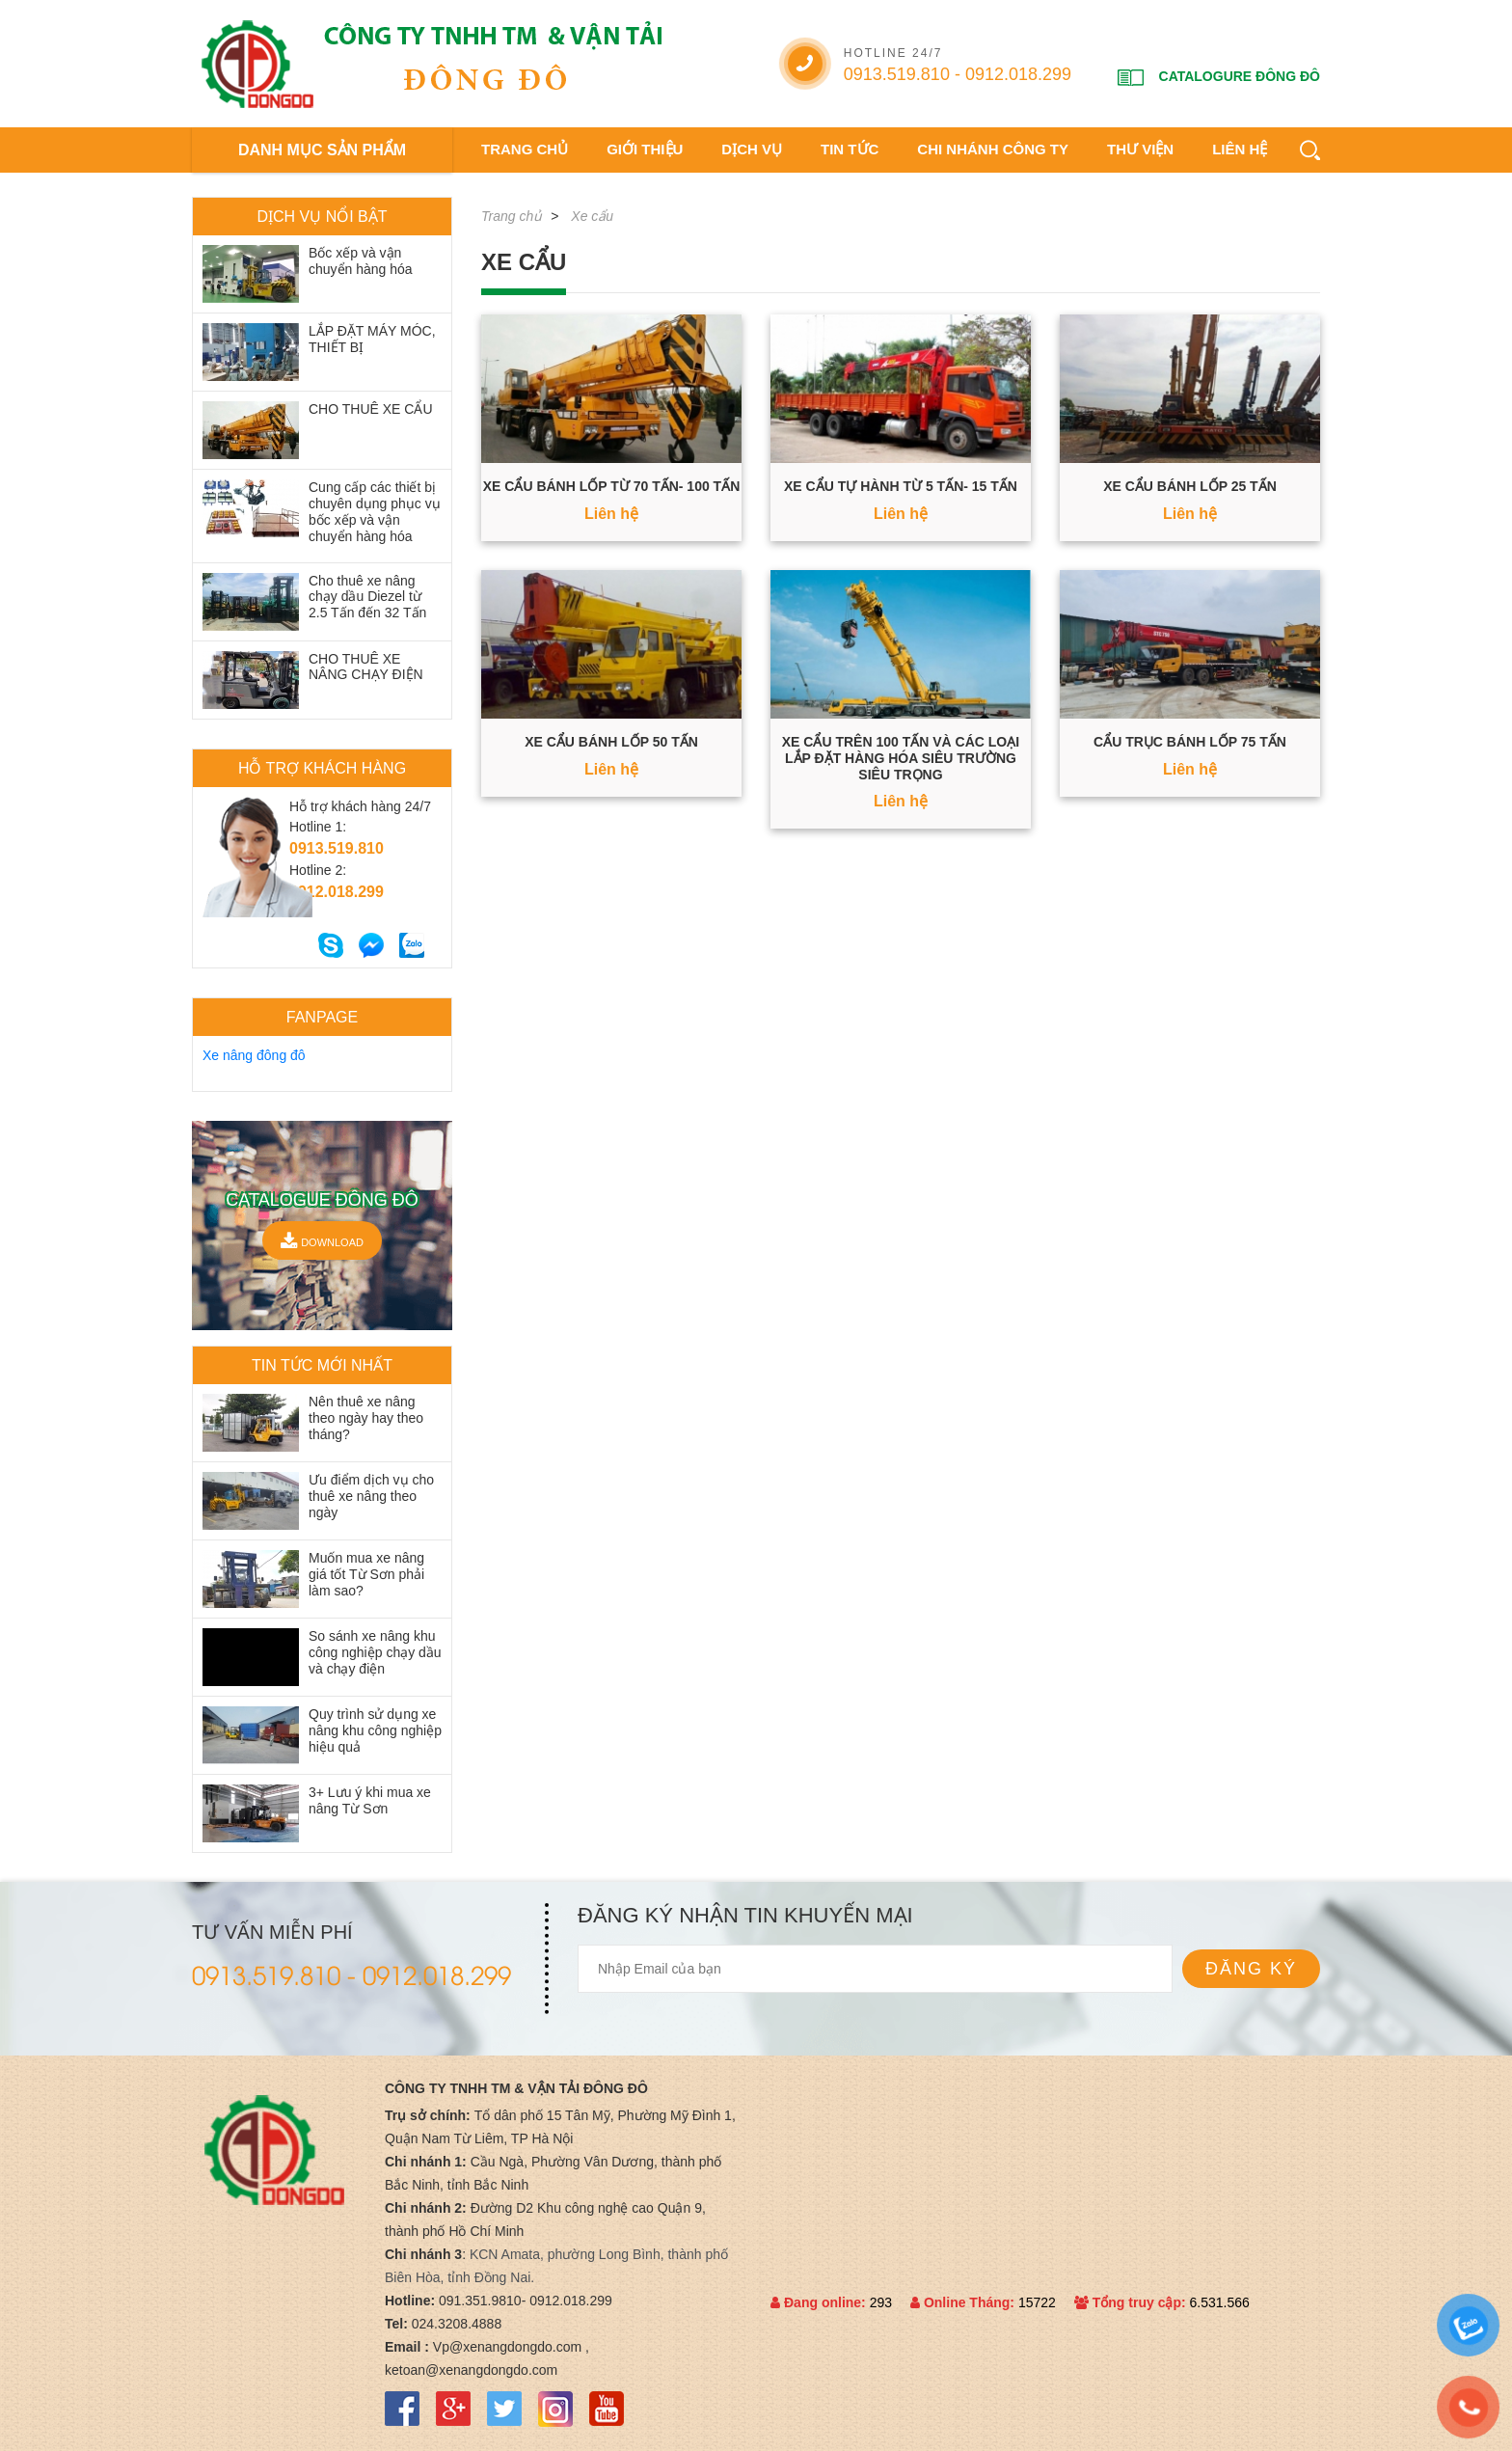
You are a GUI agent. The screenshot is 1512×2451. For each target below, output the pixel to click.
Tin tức (849, 149)
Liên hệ (1239, 149)
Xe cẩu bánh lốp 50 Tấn (611, 741)
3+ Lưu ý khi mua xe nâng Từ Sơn (370, 1800)
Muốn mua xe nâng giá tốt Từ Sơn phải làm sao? (366, 1574)
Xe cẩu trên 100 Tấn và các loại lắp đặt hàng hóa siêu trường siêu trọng (900, 758)
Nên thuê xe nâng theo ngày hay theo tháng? (366, 1418)
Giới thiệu (645, 149)
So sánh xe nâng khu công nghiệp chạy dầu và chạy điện (375, 1652)
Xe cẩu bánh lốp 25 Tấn (1190, 486)
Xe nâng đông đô (254, 1055)
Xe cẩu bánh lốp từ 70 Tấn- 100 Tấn (612, 486)
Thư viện (1140, 149)
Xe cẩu (592, 216)
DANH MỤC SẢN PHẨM (322, 150)
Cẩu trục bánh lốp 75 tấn (1190, 741)
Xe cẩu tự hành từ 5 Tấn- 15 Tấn (900, 486)
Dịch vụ (751, 149)
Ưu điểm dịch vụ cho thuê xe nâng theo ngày (371, 1496)
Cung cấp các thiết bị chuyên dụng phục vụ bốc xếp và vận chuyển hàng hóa (375, 511)
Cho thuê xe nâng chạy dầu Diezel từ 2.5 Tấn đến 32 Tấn (367, 597)
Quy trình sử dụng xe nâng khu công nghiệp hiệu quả (375, 1730)
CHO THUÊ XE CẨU (371, 409)
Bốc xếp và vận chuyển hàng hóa (361, 261)
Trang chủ (524, 149)
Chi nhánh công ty (992, 149)
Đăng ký (1251, 1968)
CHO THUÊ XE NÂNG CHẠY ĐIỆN (366, 667)
